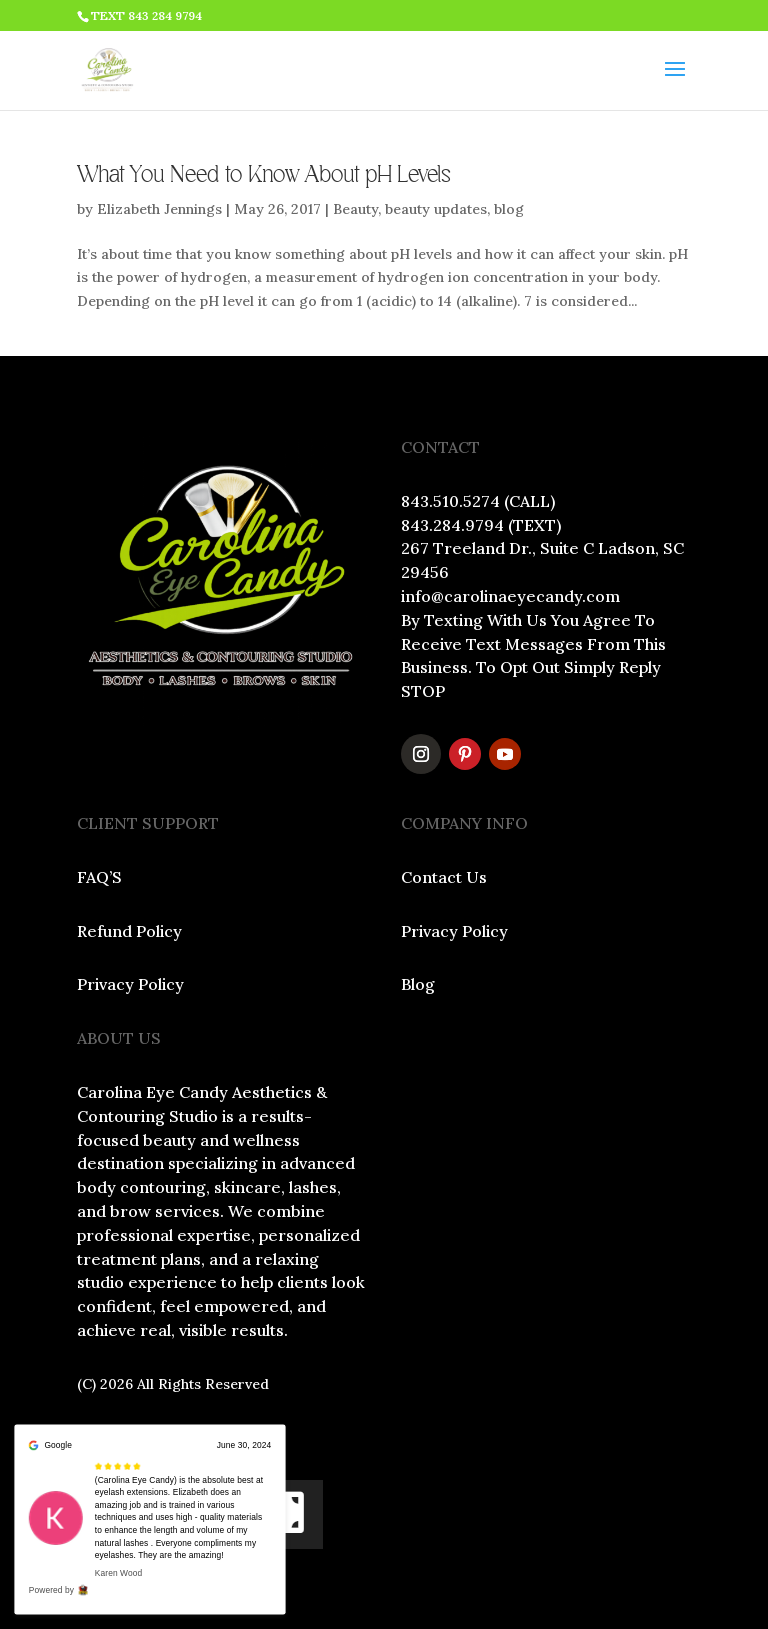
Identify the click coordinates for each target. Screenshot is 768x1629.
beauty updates (436, 209)
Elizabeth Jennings (159, 209)
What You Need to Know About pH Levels (264, 175)
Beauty (355, 209)
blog (509, 209)
